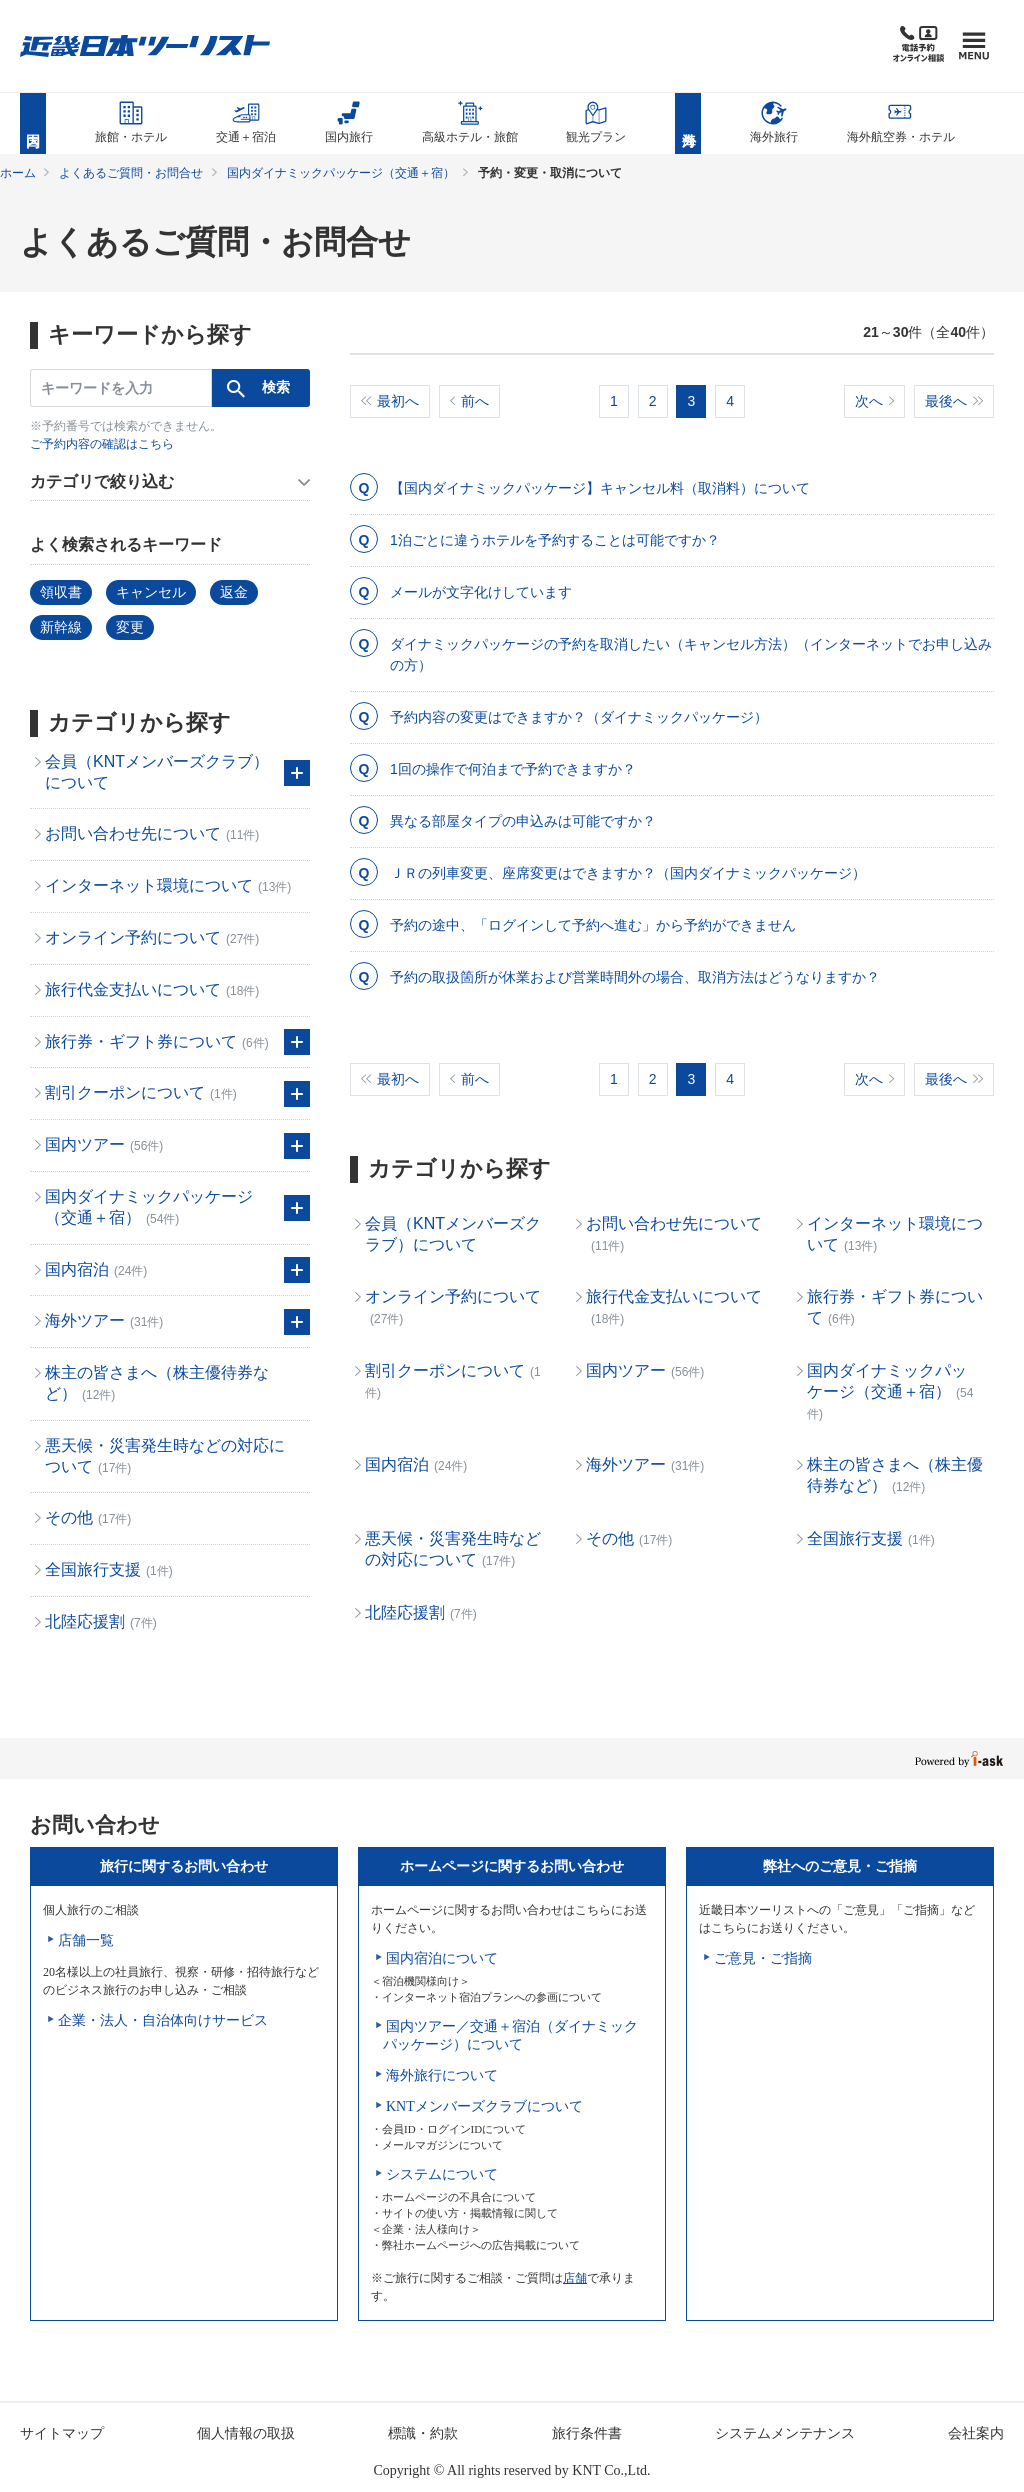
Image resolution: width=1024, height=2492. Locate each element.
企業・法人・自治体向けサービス (163, 2020)
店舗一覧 (86, 1940)
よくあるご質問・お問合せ (131, 173)
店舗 (575, 2278)
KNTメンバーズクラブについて (484, 2106)
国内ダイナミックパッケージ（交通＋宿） (341, 173)
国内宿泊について (442, 1958)
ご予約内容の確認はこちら (102, 444)
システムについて (442, 2174)
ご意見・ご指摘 (763, 1958)
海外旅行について (442, 2075)
